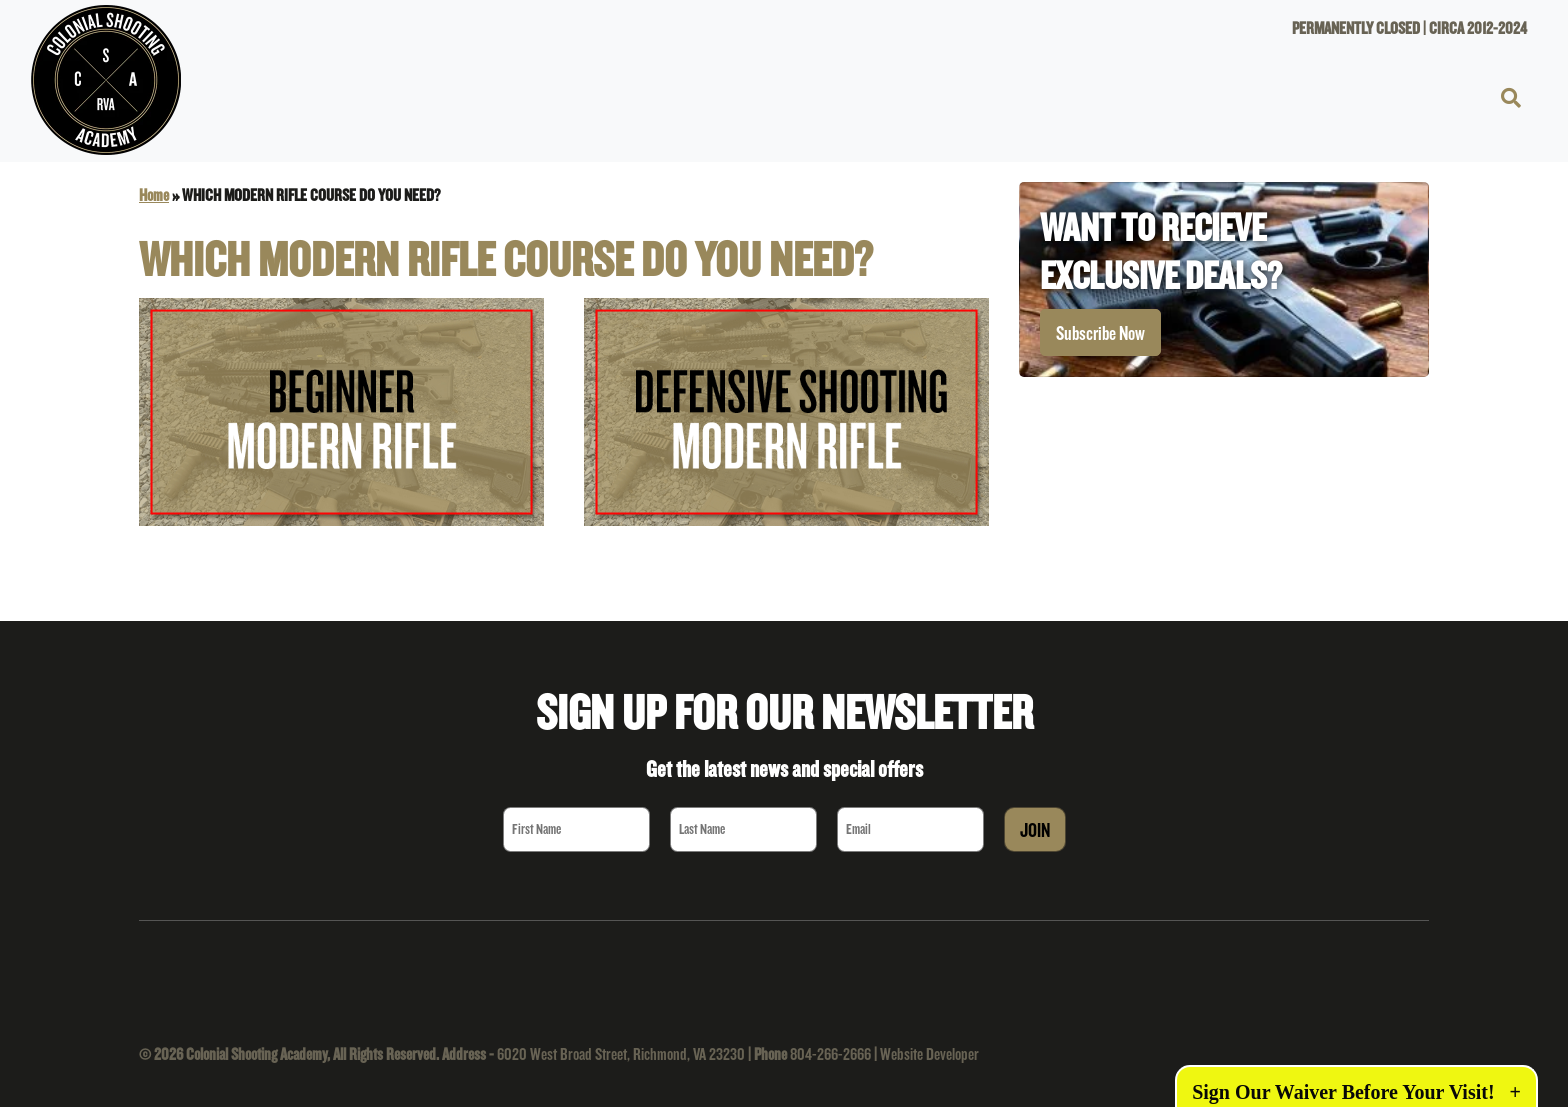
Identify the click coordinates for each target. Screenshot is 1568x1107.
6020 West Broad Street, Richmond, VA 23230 (621, 1053)
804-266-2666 (830, 1053)
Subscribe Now (1100, 333)
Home (154, 194)
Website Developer (929, 1053)
